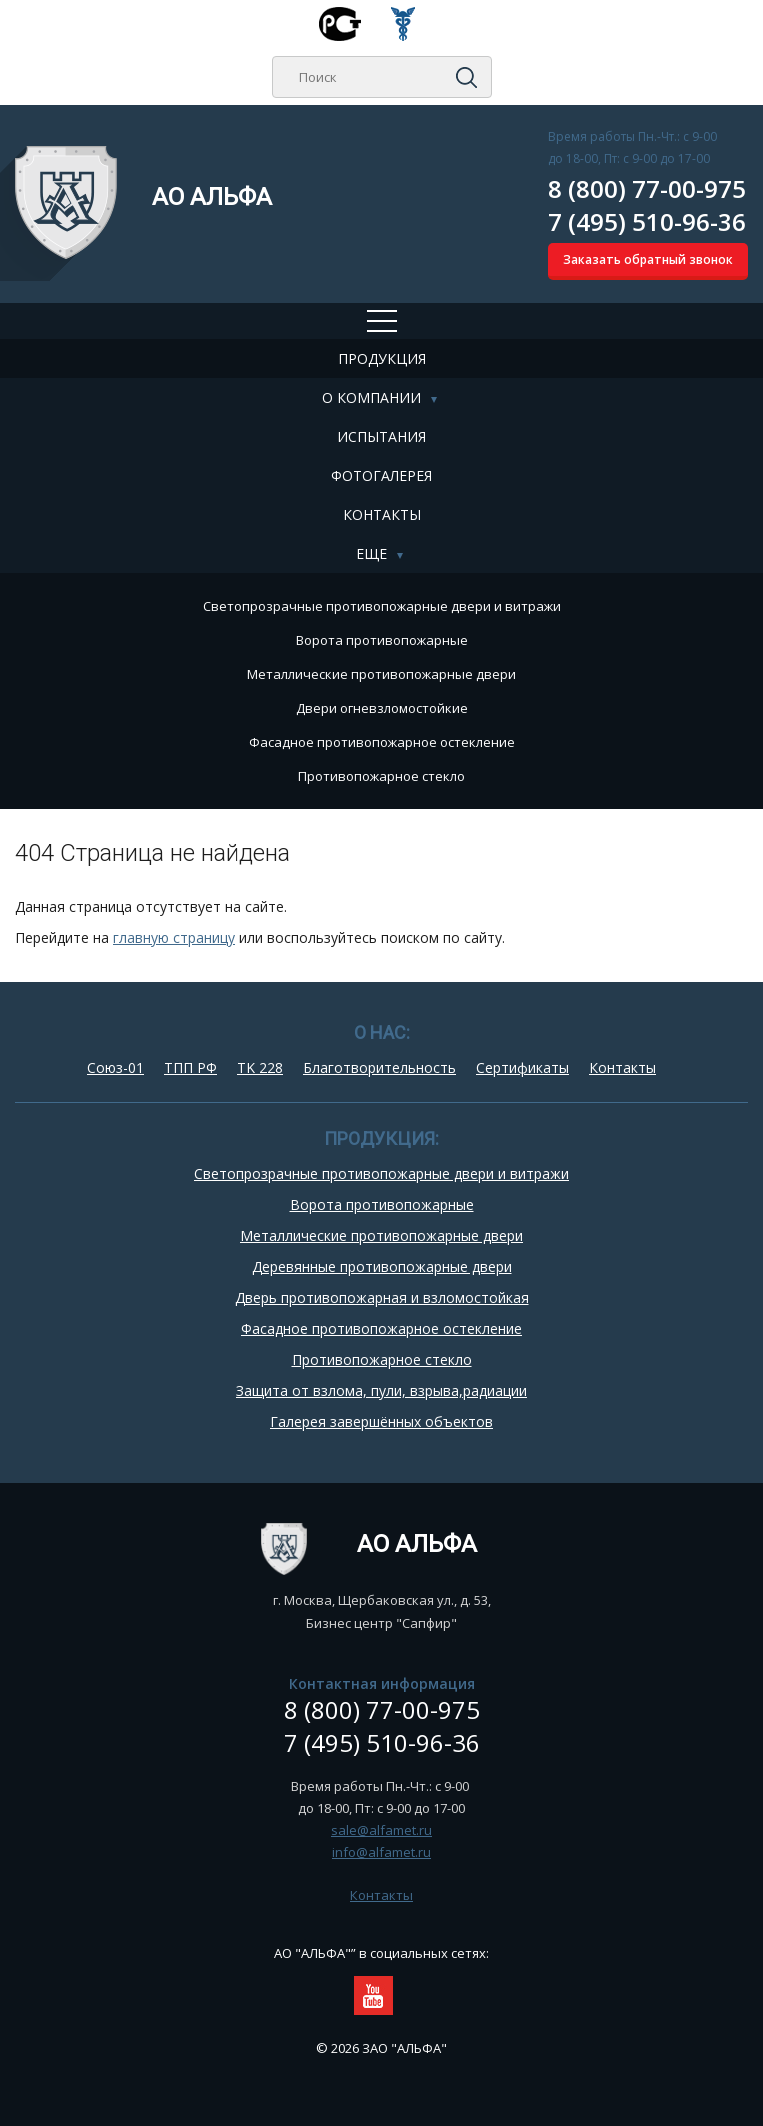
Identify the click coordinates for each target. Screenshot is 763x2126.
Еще (371, 553)
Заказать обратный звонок (648, 259)
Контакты (382, 514)
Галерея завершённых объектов (381, 1421)
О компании (371, 397)
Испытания (381, 436)
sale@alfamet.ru (381, 1830)
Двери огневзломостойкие (382, 708)
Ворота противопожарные (382, 640)
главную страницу (174, 937)
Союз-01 (115, 1067)
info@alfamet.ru (381, 1852)
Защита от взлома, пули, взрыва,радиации (381, 1390)
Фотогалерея (381, 475)
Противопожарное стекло (381, 776)
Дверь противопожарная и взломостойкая (382, 1297)
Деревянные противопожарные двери (382, 1266)
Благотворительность (379, 1067)
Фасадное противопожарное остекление (382, 742)
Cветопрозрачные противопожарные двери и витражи (382, 606)
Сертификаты (522, 1067)
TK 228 (260, 1067)
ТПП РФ (190, 1067)
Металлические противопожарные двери (381, 674)
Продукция (382, 358)
